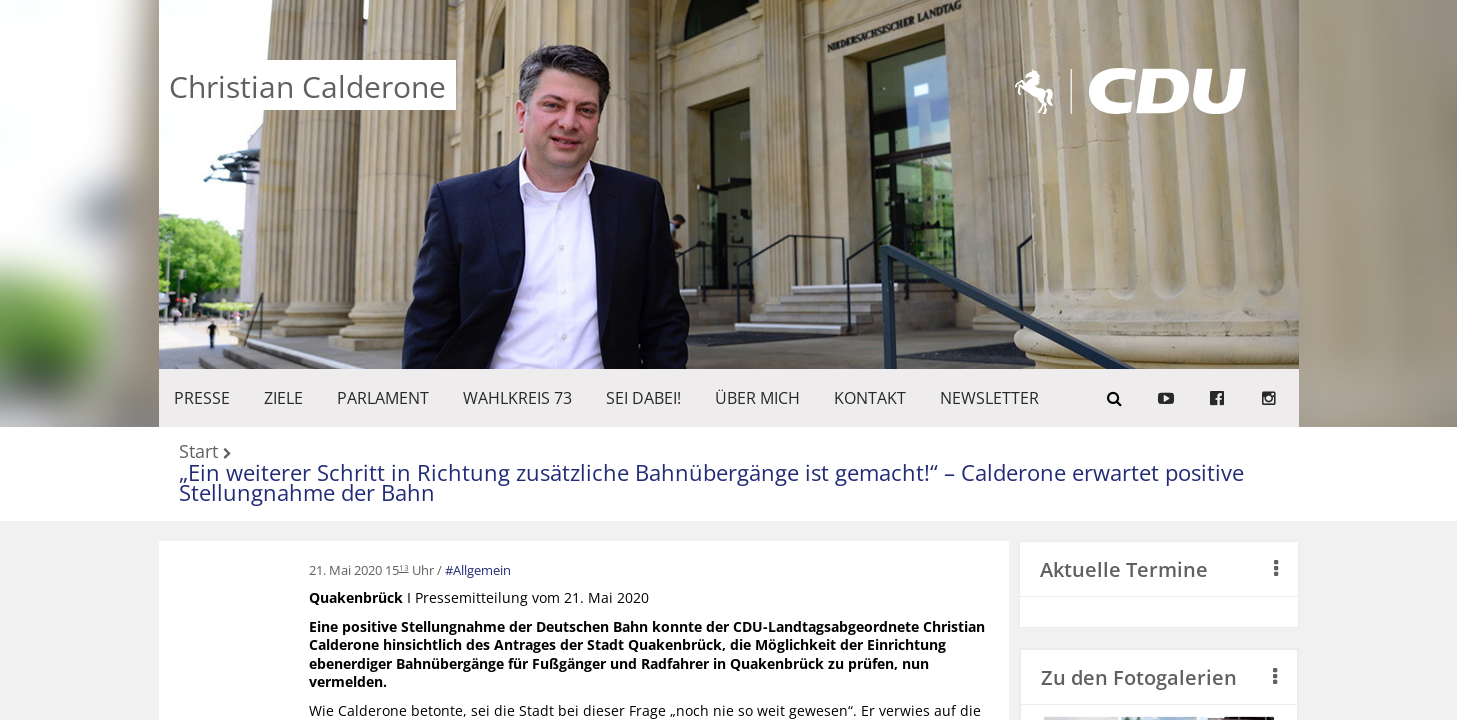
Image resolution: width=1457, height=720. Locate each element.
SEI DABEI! (643, 398)
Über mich (757, 398)
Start (198, 452)
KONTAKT (870, 398)
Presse (202, 398)
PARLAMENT (383, 398)
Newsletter (989, 398)
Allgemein (482, 570)
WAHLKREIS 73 (517, 398)
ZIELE (283, 398)
